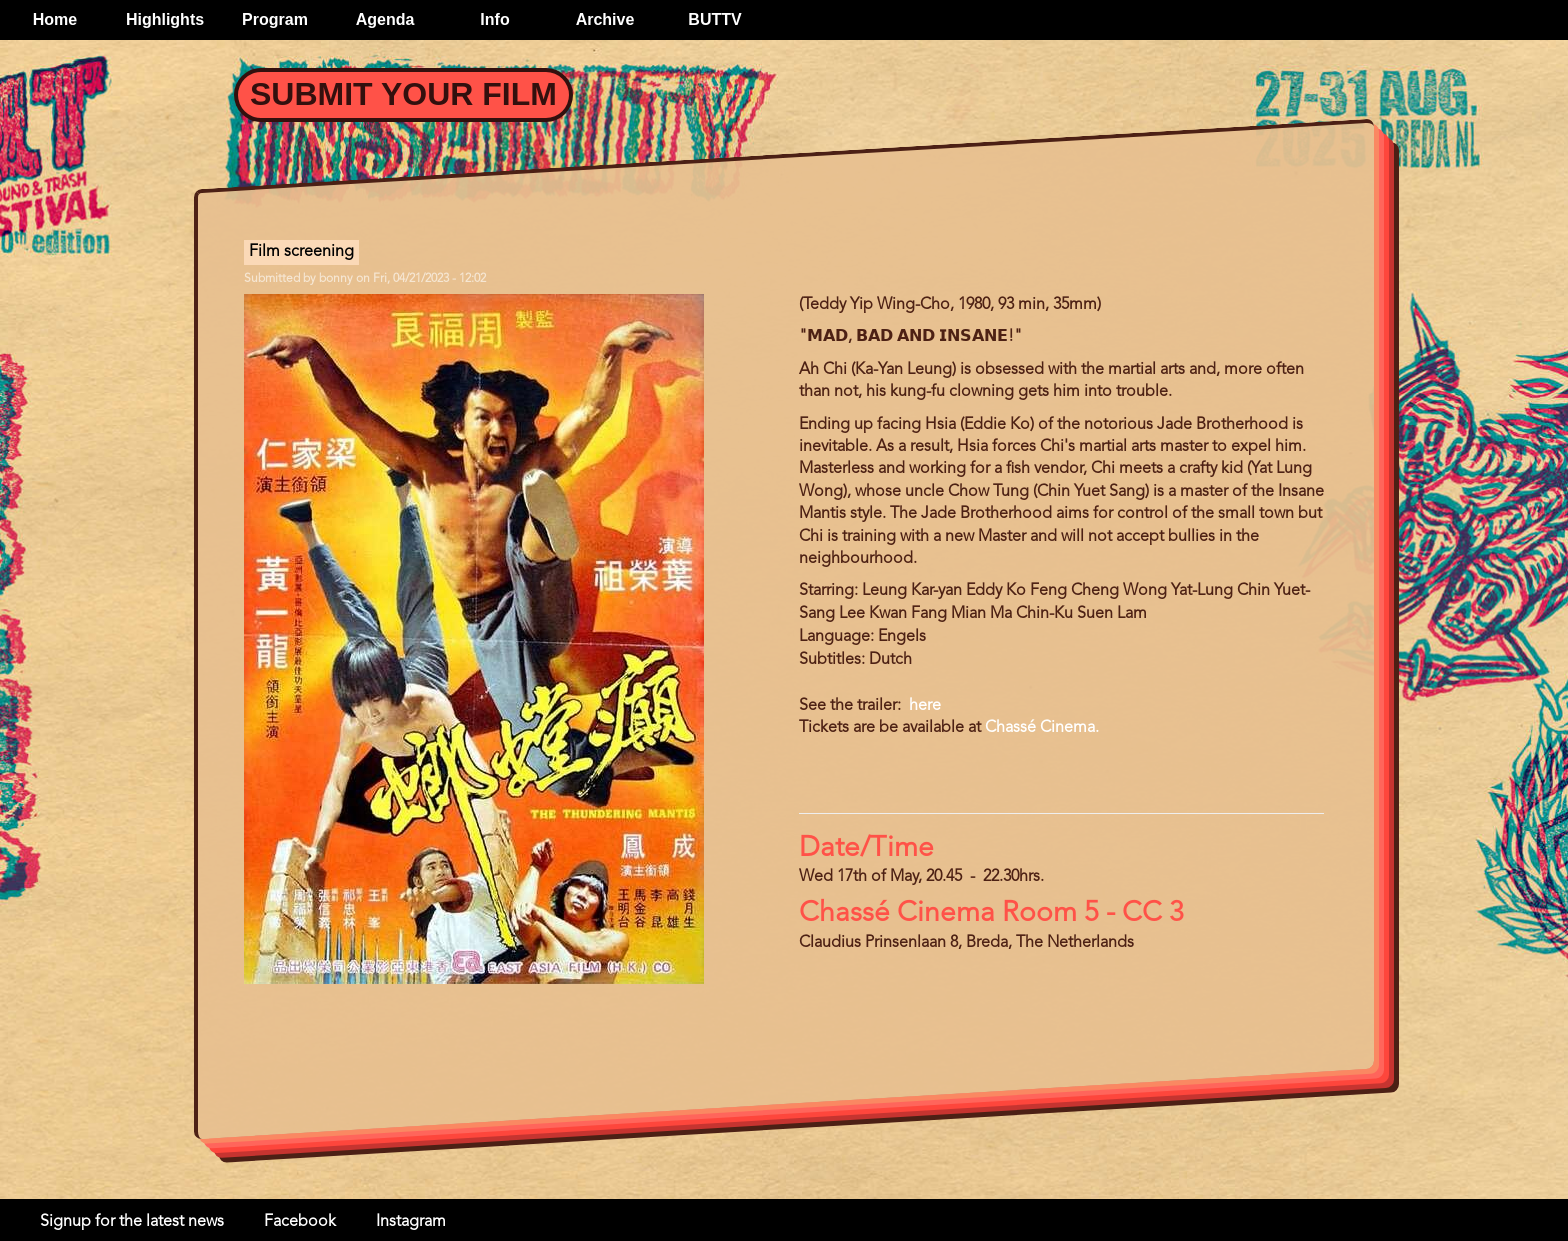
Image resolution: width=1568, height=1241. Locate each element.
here (923, 706)
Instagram (411, 1222)
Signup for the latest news (132, 1222)
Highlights (165, 19)
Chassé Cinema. (1042, 728)
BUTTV (714, 19)
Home (55, 19)
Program (275, 19)
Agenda (385, 19)
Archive (605, 19)
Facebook (300, 1222)
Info (494, 19)
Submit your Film (403, 94)
